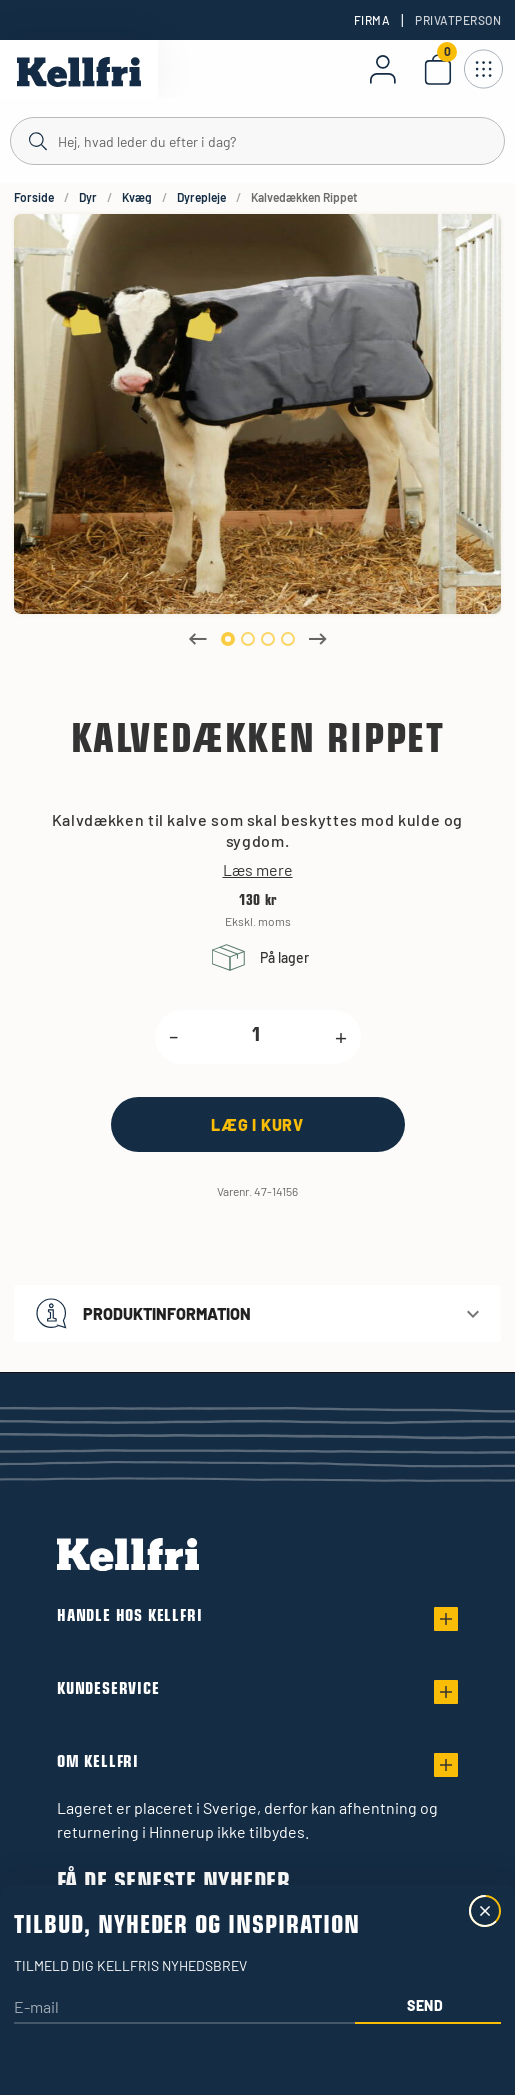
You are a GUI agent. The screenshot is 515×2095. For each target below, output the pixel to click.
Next (318, 639)
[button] (257, 1313)
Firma (372, 20)
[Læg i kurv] (258, 1124)
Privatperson (458, 20)
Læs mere (258, 870)
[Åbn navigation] (483, 69)
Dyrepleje (201, 197)
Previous (198, 639)
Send (425, 2005)
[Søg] (257, 140)
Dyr (88, 197)
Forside (34, 197)
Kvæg (137, 197)
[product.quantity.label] (256, 1037)
